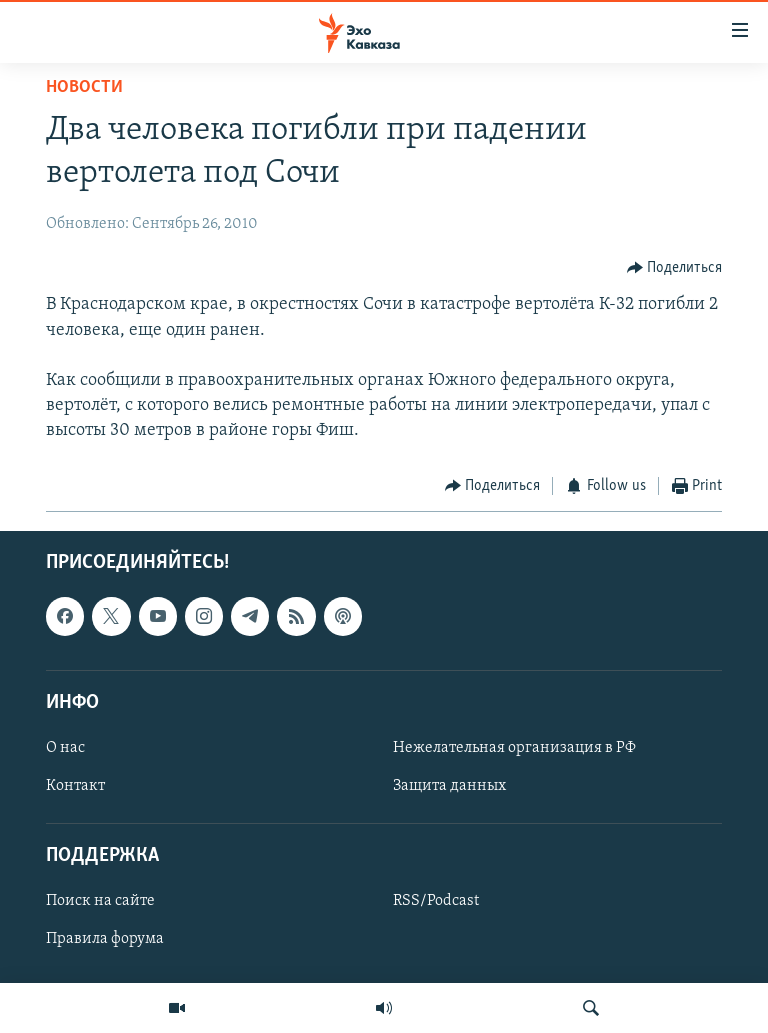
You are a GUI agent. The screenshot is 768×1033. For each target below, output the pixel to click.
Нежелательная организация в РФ (514, 748)
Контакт (75, 786)
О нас (65, 748)
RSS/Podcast (436, 902)
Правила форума (105, 940)
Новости (84, 87)
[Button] (675, 267)
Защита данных (449, 786)
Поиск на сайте (100, 902)
